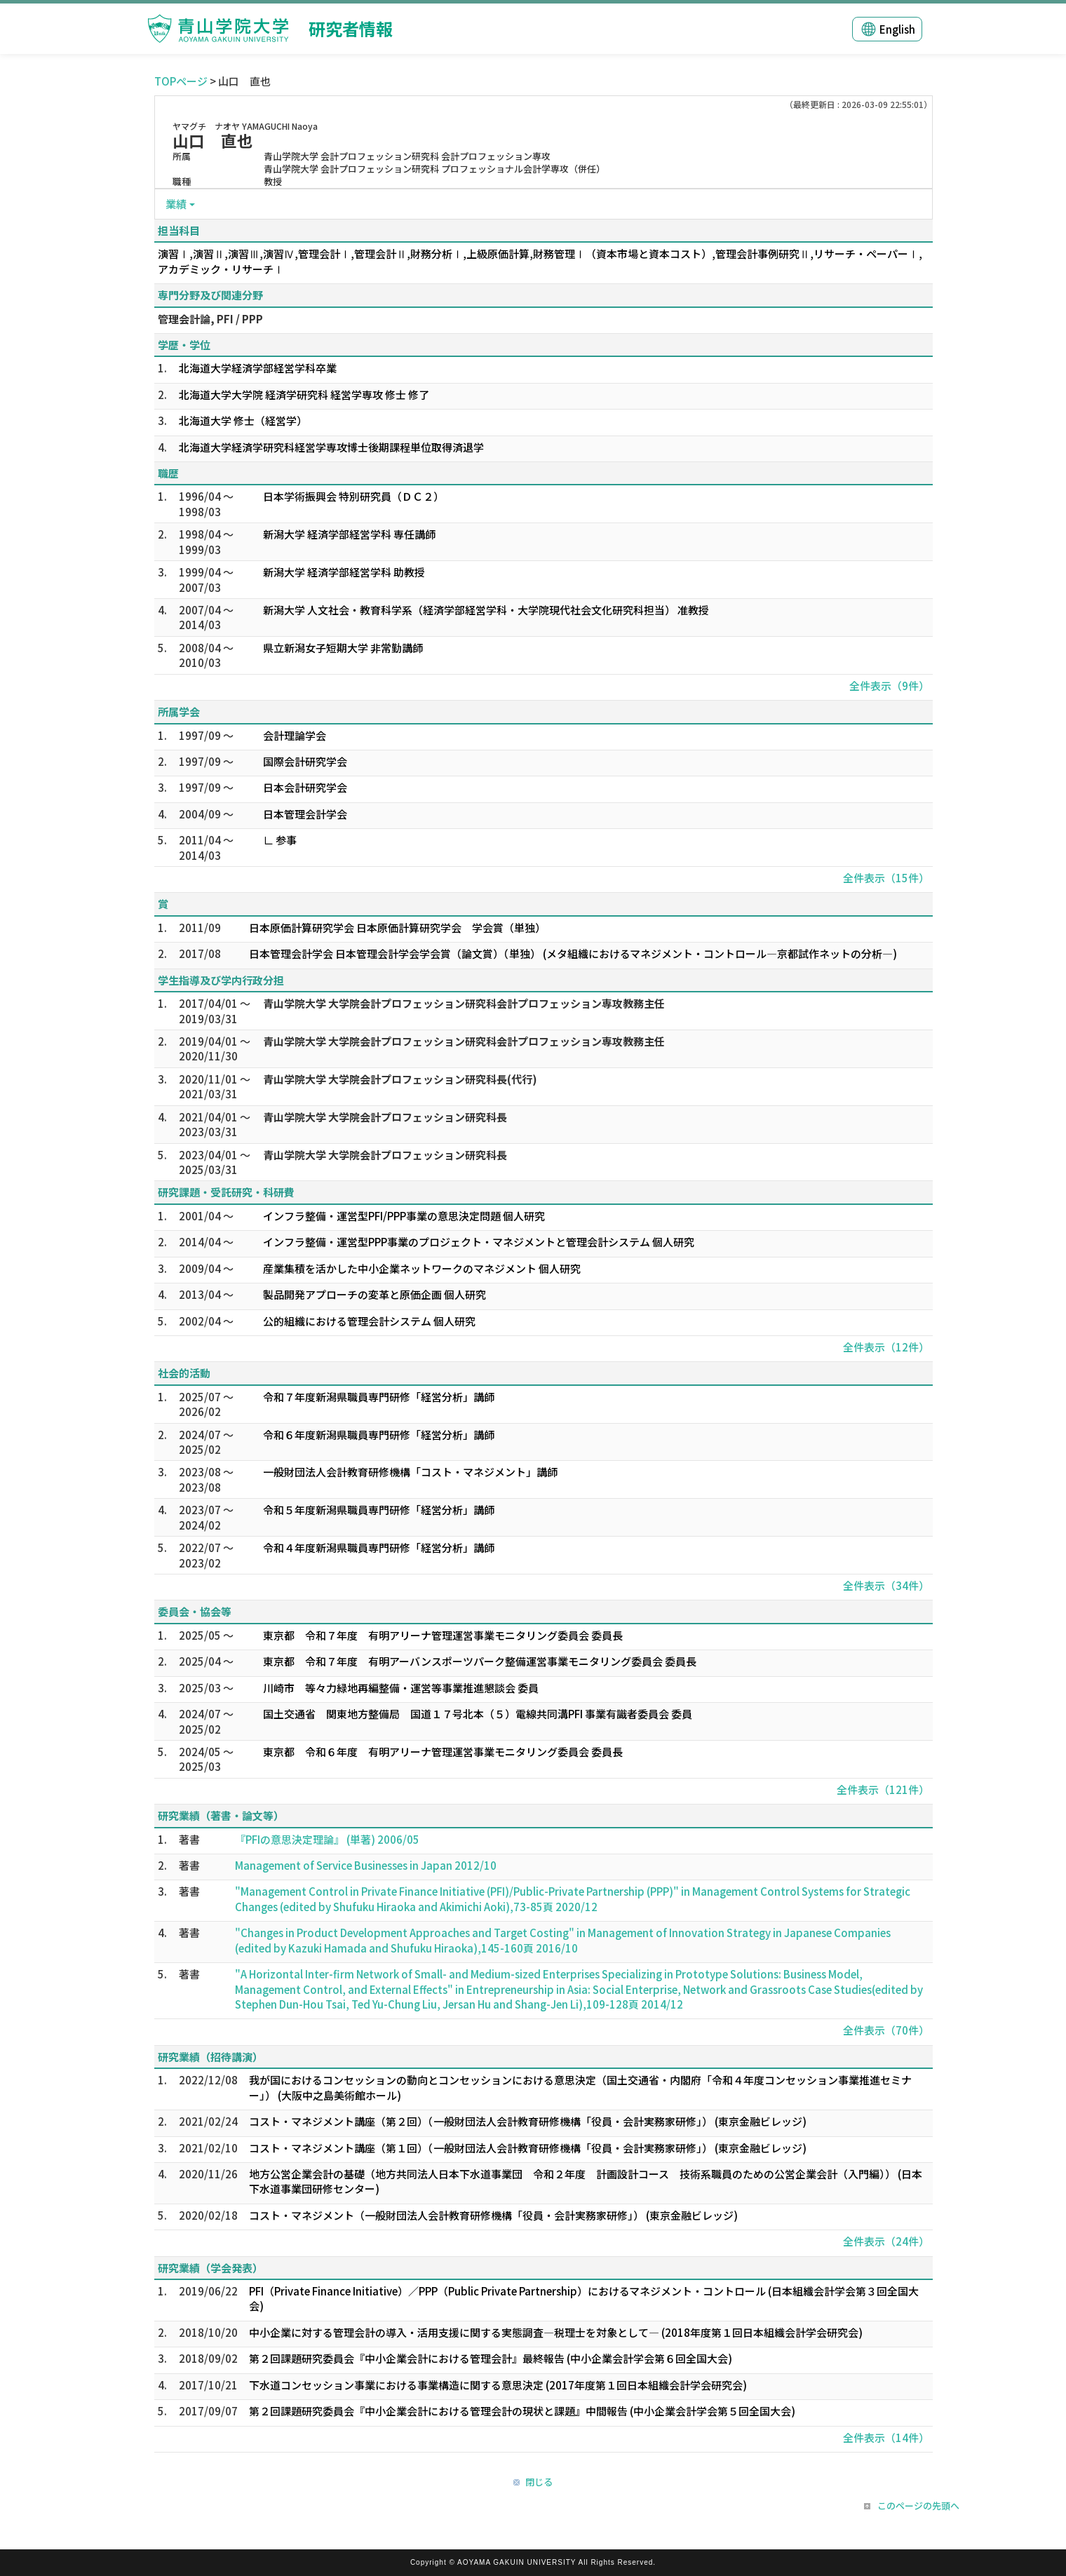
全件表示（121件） (883, 1789)
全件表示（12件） (886, 1347)
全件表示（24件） (886, 2241)
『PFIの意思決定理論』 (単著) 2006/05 (327, 1839)
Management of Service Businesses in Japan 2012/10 (366, 1865)
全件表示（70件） (886, 2030)
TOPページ (181, 81)
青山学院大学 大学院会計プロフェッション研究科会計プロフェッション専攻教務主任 (464, 1003)
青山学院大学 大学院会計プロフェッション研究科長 (385, 1117)
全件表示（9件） (889, 685)
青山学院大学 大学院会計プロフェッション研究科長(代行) (400, 1079)
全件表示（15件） (886, 877)
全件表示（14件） (886, 2437)
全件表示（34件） (886, 1585)
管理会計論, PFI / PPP (210, 318)
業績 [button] (176, 203)
